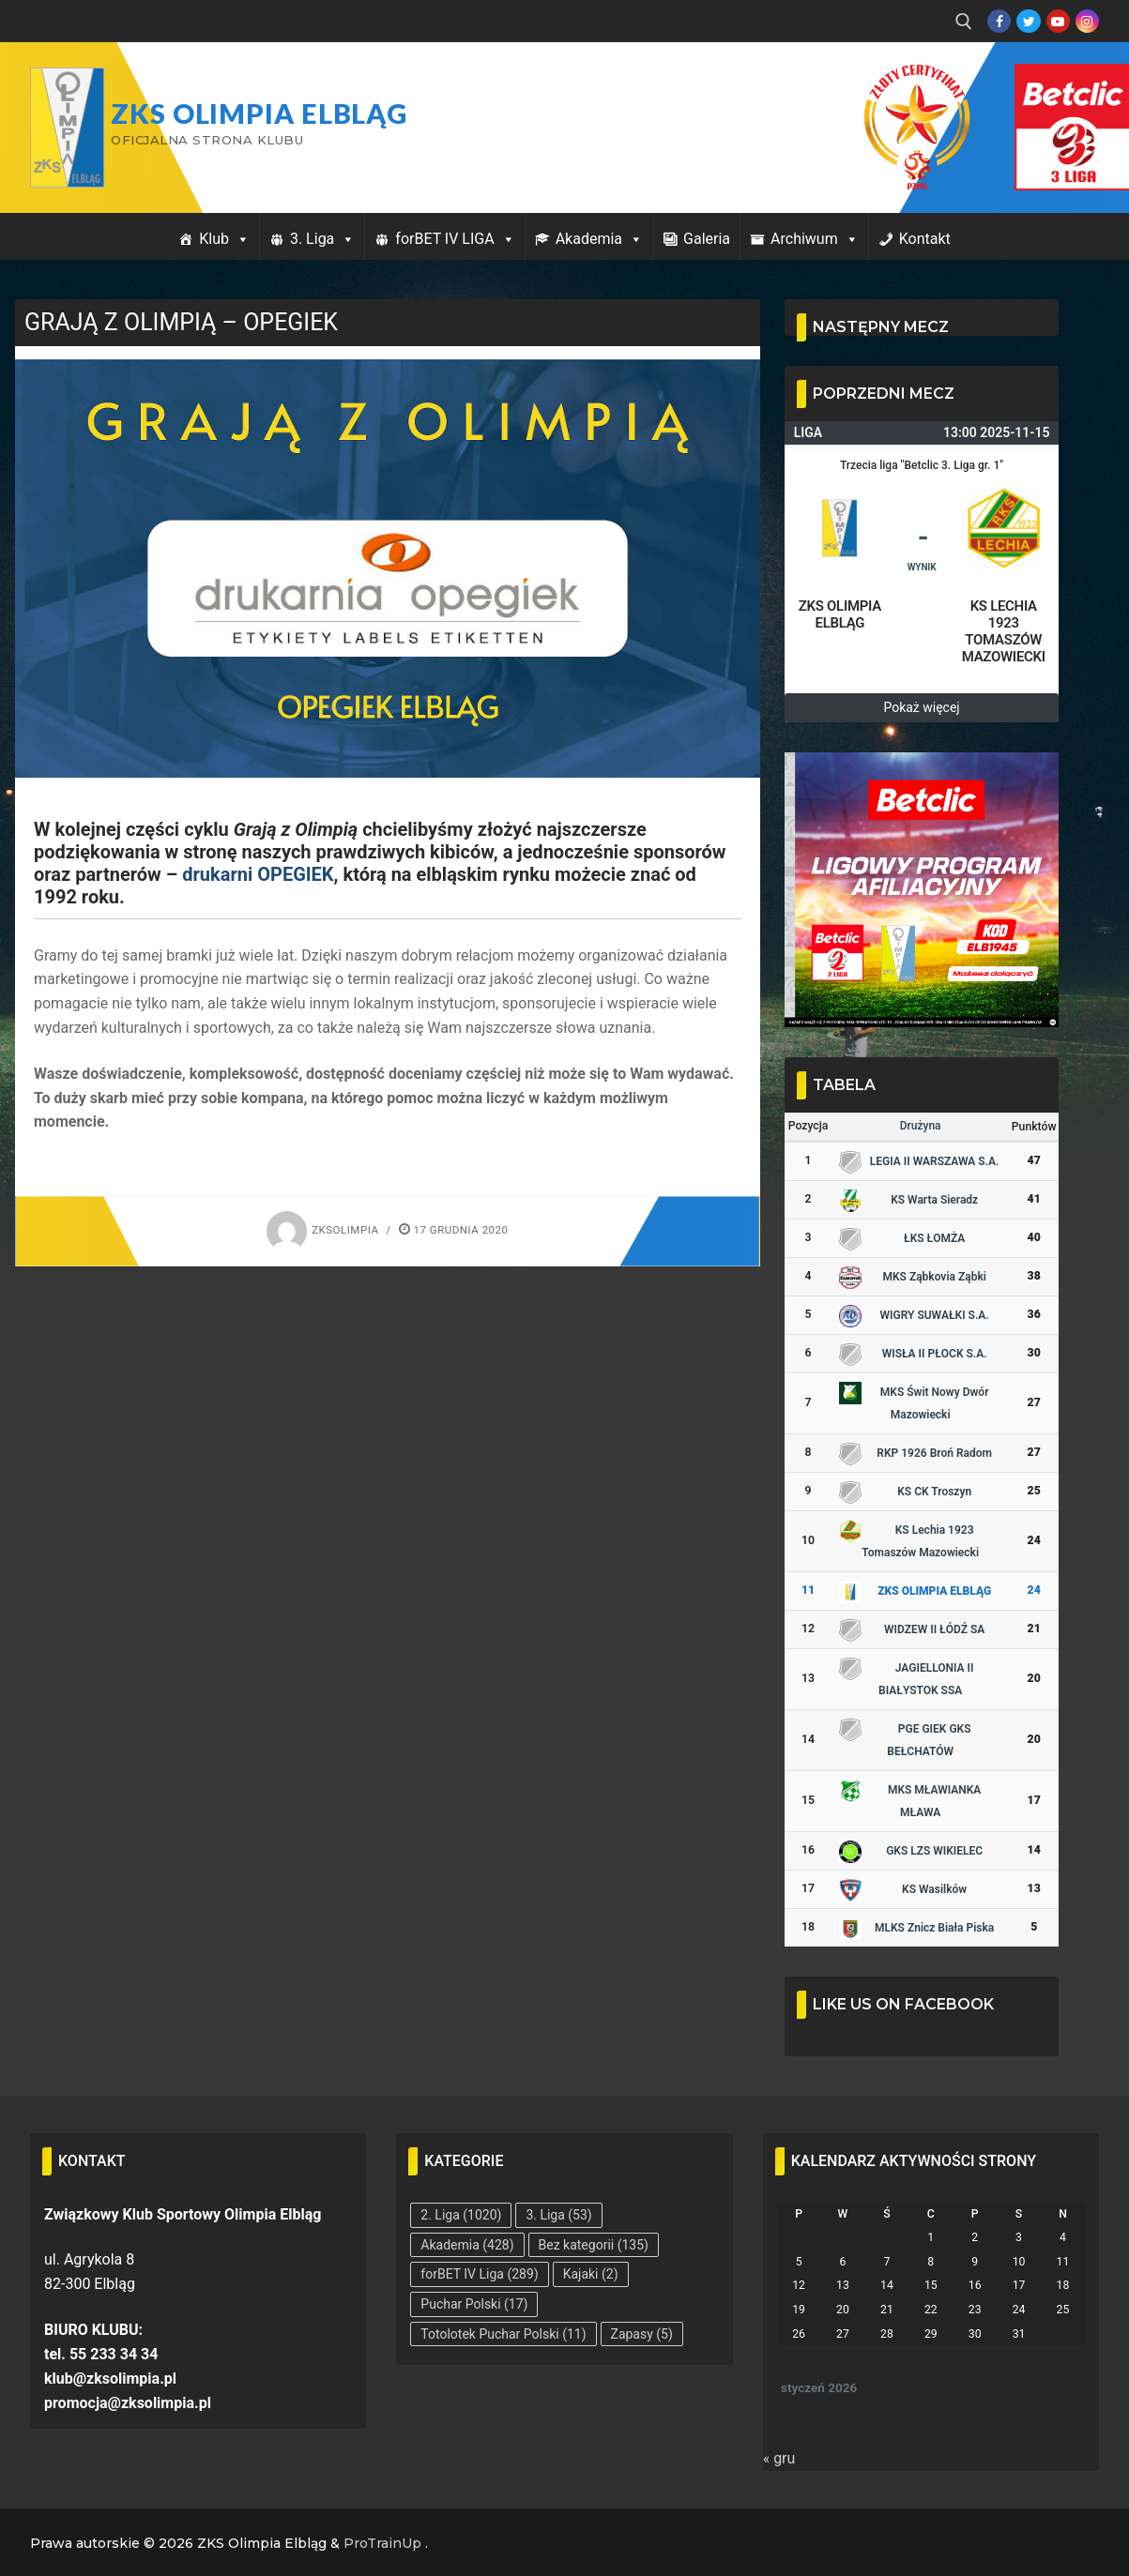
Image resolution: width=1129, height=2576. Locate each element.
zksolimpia (322, 1229)
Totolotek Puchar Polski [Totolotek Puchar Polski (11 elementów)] (503, 2333)
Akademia (599, 239)
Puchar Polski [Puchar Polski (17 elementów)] (473, 2303)
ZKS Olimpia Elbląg (259, 113)
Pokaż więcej (921, 707)
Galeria (706, 239)
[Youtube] (1058, 21)
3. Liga (322, 239)
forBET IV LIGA (454, 239)
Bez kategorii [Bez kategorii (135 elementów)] (593, 2244)
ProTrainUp (382, 2543)
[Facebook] (999, 21)
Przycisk (1050, 82)
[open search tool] (963, 21)
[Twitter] (1028, 21)
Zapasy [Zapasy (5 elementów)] (642, 2333)
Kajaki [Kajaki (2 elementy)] (590, 2273)
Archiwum (814, 239)
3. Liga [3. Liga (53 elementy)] (558, 2214)
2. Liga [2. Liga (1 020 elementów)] (460, 2214)
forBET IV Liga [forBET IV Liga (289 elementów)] (479, 2273)
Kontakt (925, 239)
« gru (779, 2458)
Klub (224, 239)
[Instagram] (1087, 21)
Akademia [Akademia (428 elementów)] (466, 2244)
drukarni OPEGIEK (257, 874)
